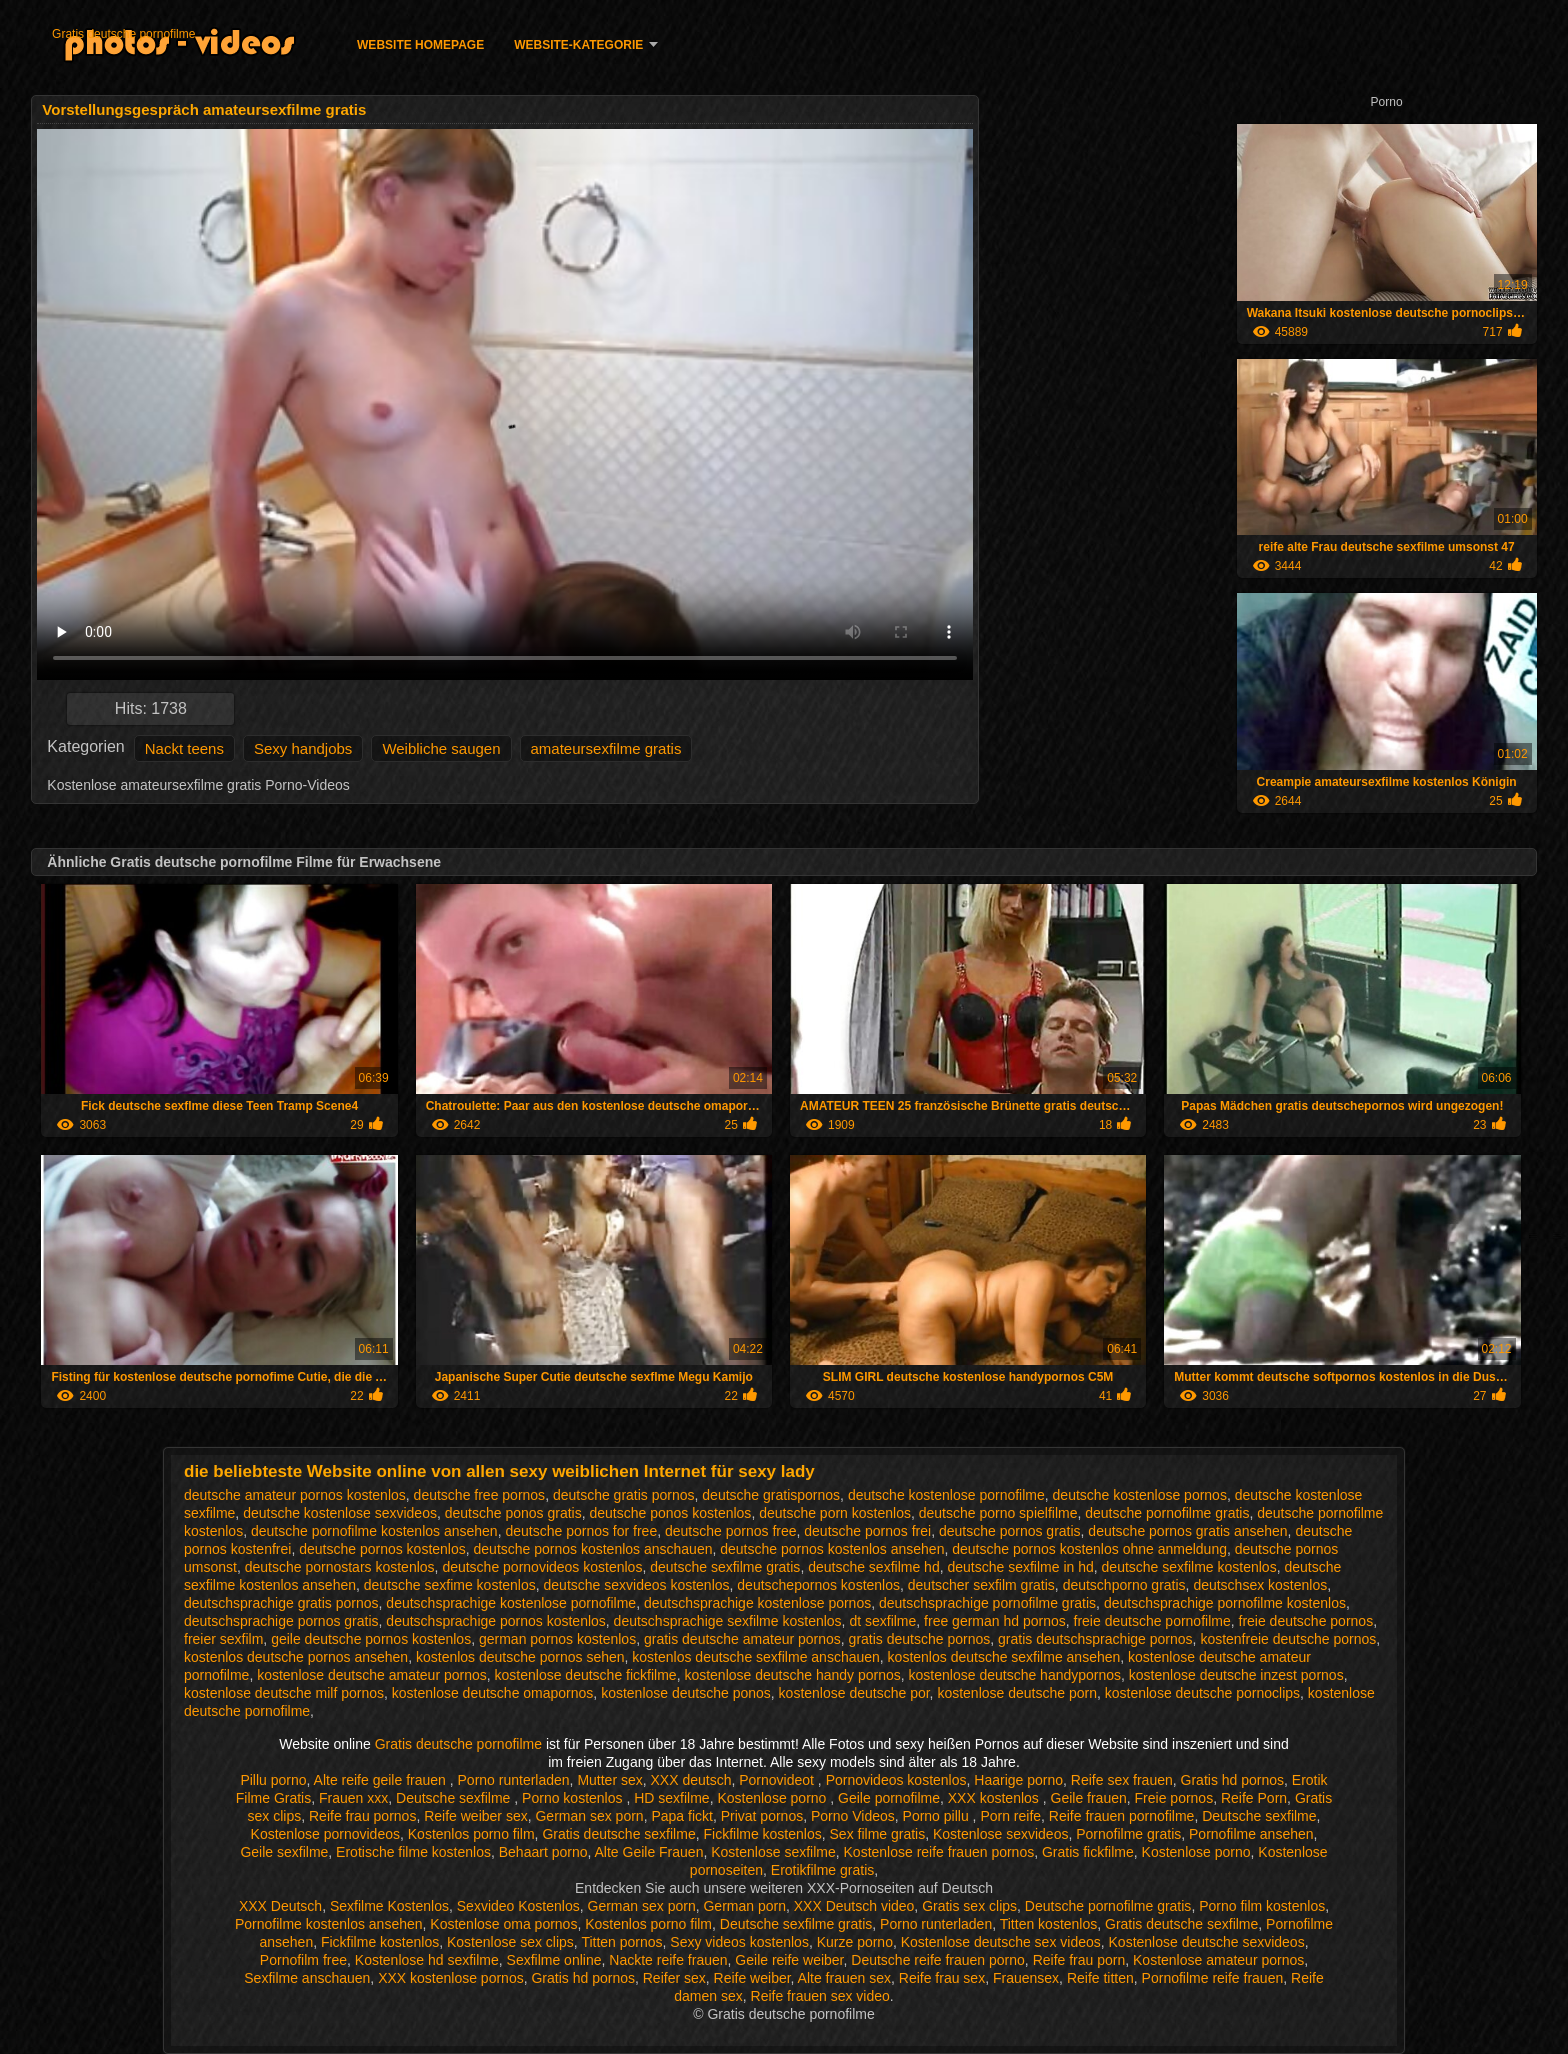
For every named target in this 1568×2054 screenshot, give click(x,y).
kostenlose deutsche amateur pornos (372, 1675)
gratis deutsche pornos (920, 1639)
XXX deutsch (691, 1780)
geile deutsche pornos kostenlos (371, 1639)
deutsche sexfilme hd (874, 1567)
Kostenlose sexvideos (1000, 1834)
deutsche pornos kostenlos (382, 1549)
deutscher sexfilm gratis (981, 1585)
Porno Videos (853, 1816)
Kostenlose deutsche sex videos (1001, 1942)
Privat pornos (762, 1816)
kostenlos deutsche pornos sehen (520, 1657)
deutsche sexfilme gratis (725, 1567)
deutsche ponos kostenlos (670, 1513)
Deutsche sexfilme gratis (796, 1924)
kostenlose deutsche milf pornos (284, 1693)
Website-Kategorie (578, 45)
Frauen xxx (353, 1798)
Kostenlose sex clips (510, 1942)
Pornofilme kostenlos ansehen (329, 1924)
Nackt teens (184, 748)
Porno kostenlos (574, 1798)
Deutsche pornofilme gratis (1108, 1906)
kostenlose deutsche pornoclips (1202, 1693)
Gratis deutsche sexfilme (618, 1834)
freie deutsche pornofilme (1152, 1621)
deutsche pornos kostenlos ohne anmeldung (1089, 1549)
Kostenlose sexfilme (773, 1852)
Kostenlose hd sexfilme (427, 1960)
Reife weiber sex (476, 1816)
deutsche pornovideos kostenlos (542, 1567)
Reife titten (1100, 1978)
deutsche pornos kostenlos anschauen (593, 1549)
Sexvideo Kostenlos (518, 1906)
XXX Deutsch (280, 1906)
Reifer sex (674, 1978)
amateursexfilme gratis (606, 748)
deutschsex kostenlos (1260, 1585)
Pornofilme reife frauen (1213, 1978)
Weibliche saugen (441, 748)
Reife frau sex (942, 1978)
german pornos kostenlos (557, 1639)
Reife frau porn (1079, 1960)
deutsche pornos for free (581, 1531)
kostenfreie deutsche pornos (1288, 1639)
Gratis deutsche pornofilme (123, 34)
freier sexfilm (223, 1639)
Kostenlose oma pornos (503, 1924)
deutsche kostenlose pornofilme (946, 1495)
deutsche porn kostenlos (835, 1513)
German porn (744, 1906)
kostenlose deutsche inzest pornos (1236, 1675)
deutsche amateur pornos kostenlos (295, 1495)
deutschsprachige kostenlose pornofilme (511, 1603)
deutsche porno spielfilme (998, 1513)
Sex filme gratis (878, 1834)
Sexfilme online (554, 1960)
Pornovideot (778, 1780)
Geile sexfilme (284, 1852)
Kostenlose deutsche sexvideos (1207, 1942)
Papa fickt (681, 1816)
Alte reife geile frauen (382, 1780)
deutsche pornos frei (867, 1531)
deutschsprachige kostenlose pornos (757, 1603)
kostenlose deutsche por (854, 1693)
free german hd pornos (995, 1621)
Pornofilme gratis (1128, 1834)
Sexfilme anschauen (307, 1978)
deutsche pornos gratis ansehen (1187, 1531)
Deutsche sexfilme (455, 1798)
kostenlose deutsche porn (1017, 1693)
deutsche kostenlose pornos (1140, 1495)
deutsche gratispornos (771, 1495)
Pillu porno (273, 1780)
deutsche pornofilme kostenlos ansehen (374, 1531)
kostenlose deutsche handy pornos (792, 1675)
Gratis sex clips (969, 1906)
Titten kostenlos (1049, 1924)
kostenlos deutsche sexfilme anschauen (755, 1657)
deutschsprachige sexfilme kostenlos (728, 1621)
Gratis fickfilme (1088, 1852)
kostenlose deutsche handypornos (1015, 1675)
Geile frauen (1089, 1798)
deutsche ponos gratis (513, 1513)
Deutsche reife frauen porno (938, 1960)
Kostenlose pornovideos (325, 1834)
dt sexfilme (882, 1621)
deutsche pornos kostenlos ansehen (832, 1549)
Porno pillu (938, 1816)
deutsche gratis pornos (624, 1495)
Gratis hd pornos (1233, 1780)
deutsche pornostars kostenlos (340, 1567)
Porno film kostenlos (1262, 1906)
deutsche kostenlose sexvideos (340, 1513)
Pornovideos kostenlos (896, 1780)
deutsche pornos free (731, 1531)
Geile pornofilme (889, 1798)
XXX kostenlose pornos (451, 1978)
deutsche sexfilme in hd (1020, 1567)
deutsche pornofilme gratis (1167, 1513)
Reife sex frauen (1122, 1780)
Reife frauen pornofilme (1122, 1816)
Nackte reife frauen (668, 1960)
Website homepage (420, 45)
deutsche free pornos (480, 1495)
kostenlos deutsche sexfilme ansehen (1004, 1657)
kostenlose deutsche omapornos (493, 1693)
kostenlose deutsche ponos (686, 1693)
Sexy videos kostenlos (739, 1942)
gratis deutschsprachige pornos (1095, 1639)
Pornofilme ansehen (1251, 1834)
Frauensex (1026, 1978)
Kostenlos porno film (471, 1834)
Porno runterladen (514, 1780)
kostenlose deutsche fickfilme (586, 1675)
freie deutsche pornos (1306, 1621)
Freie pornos (1174, 1798)
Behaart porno (543, 1852)
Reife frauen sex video (820, 1996)
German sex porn (589, 1816)
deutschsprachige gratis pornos (281, 1603)
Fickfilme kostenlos (762, 1834)
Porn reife (1010, 1816)
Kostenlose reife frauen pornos (939, 1852)
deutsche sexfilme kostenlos (1189, 1567)
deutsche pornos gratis (1010, 1531)
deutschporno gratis (1124, 1585)
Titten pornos (621, 1942)
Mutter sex (609, 1780)
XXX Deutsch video (854, 1906)
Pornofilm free (303, 1960)
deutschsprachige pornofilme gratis (987, 1603)
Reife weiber (752, 1978)
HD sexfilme (671, 1798)
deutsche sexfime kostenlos (450, 1585)
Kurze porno (855, 1942)
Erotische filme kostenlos (413, 1852)
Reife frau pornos (362, 1816)
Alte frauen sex (844, 1978)
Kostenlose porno (773, 1798)
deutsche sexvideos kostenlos (637, 1585)
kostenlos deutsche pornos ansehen (296, 1657)
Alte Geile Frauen (648, 1852)
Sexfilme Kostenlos (389, 1906)
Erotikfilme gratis (822, 1870)
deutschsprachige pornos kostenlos (495, 1621)
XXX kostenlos (995, 1798)
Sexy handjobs (303, 748)
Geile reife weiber (789, 1960)
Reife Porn (1254, 1798)
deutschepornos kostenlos (818, 1585)
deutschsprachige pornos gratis (281, 1621)
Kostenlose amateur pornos (1218, 1960)
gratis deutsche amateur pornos (742, 1639)
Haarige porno (1018, 1780)
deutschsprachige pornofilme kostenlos (1225, 1603)
